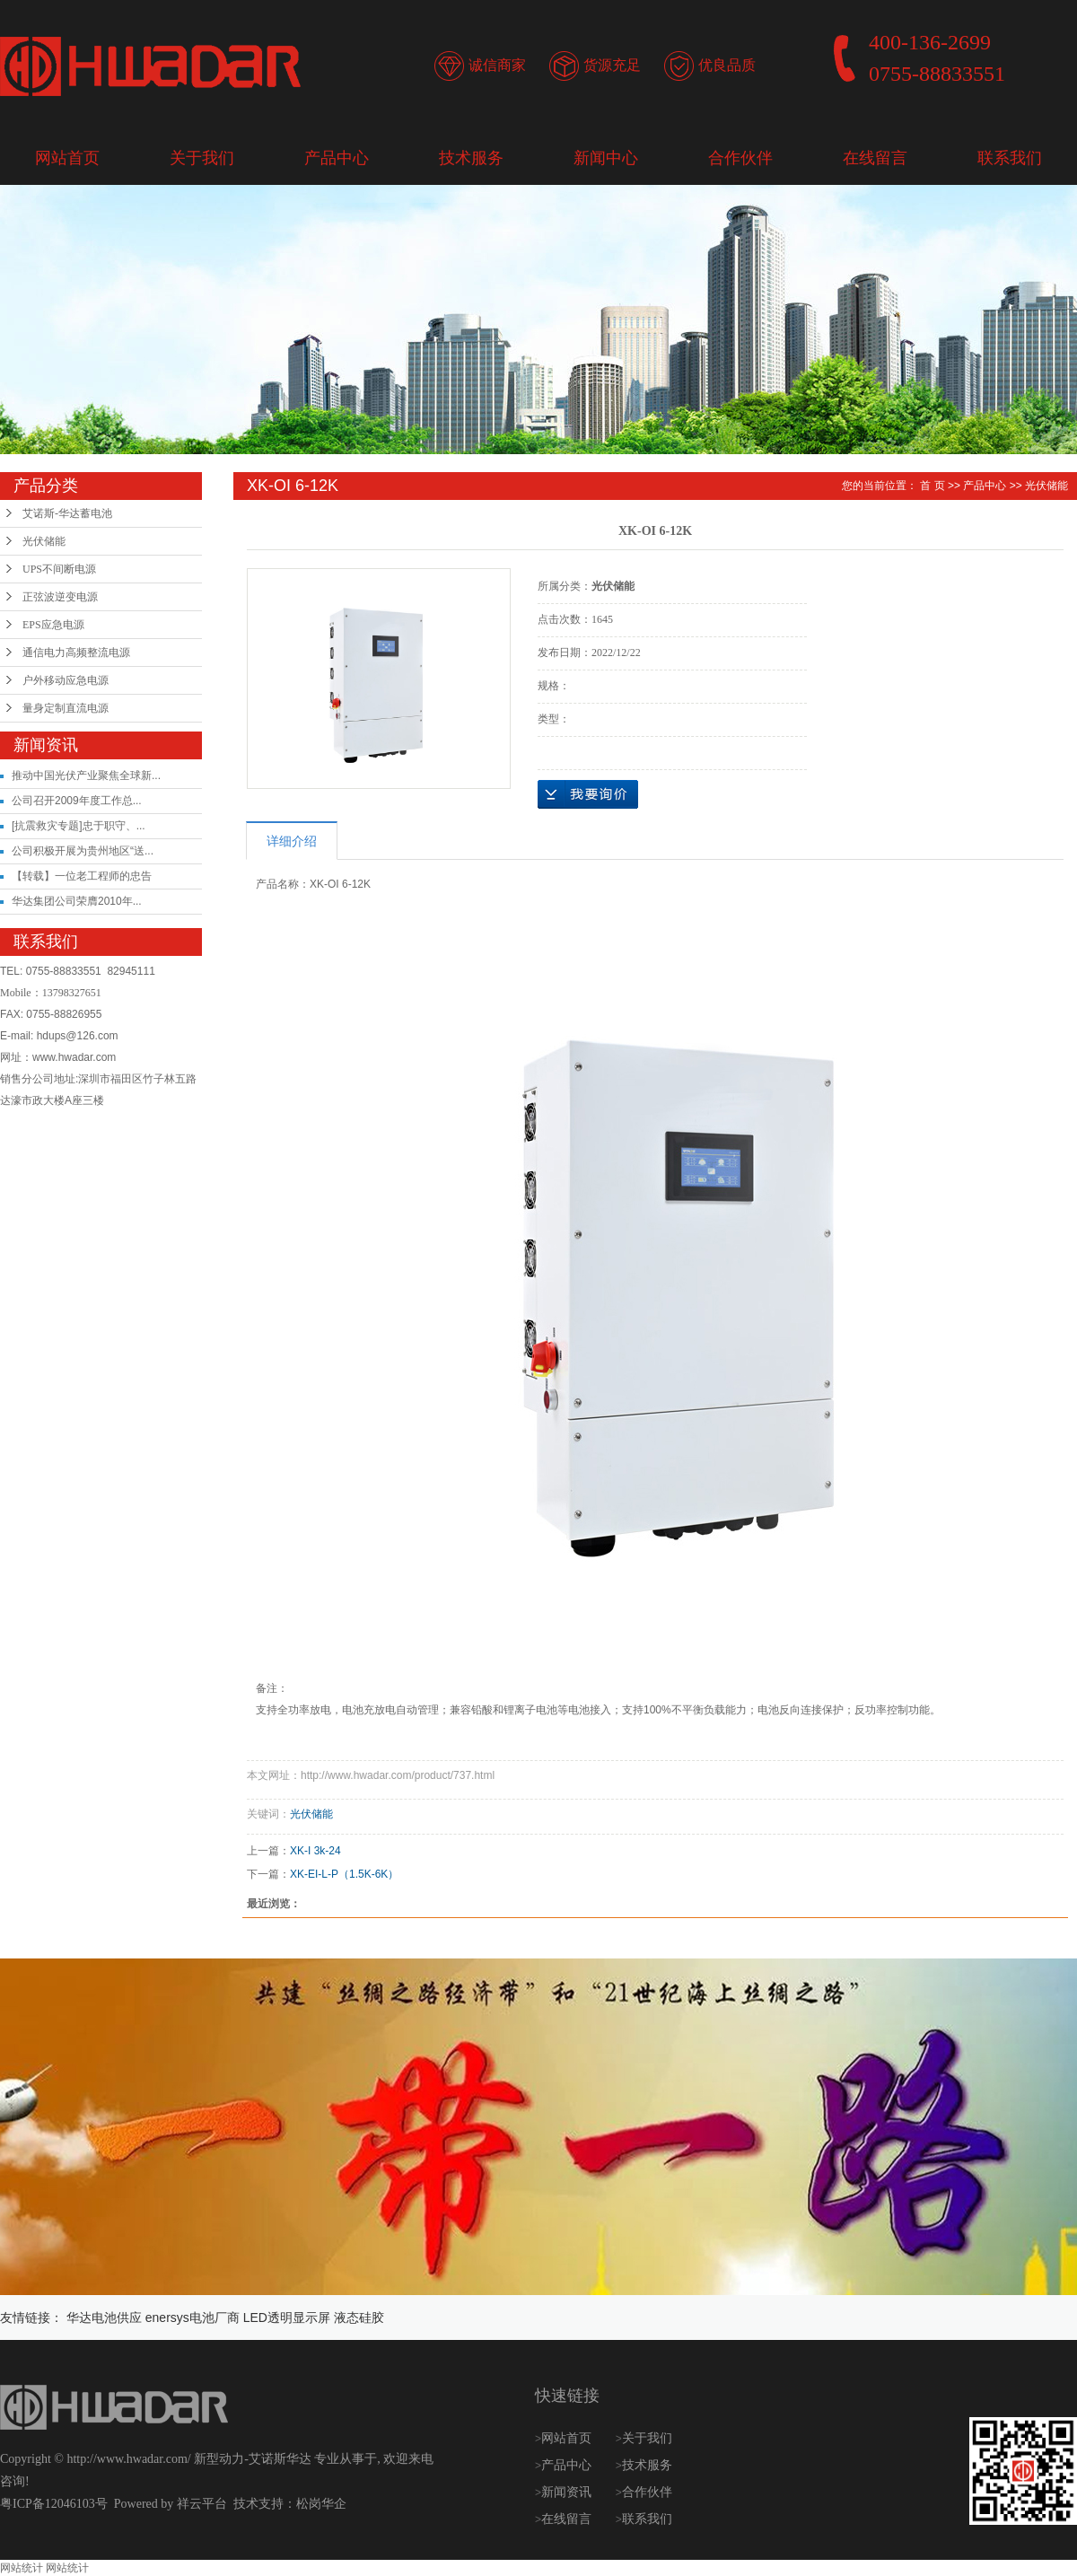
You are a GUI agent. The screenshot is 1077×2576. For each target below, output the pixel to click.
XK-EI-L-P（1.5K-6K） (344, 1874)
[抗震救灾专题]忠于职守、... (78, 825)
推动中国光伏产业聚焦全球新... (86, 775)
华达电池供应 (104, 2317)
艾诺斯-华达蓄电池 (67, 513)
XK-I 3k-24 (315, 1850)
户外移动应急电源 (65, 680)
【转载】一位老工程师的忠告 (82, 876)
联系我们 (1009, 158)
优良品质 (727, 65)
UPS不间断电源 (59, 569)
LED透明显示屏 (286, 2317)
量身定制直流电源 (65, 708)
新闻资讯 (568, 2492)
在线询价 (588, 794)
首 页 (932, 485)
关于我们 (202, 158)
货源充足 (612, 65)
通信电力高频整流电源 (76, 652)
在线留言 (875, 158)
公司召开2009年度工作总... (77, 800)
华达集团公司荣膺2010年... (77, 901)
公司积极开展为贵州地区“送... (82, 851)
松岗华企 (321, 2503)
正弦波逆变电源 (60, 597)
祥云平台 (202, 2503)
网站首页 (67, 158)
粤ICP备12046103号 (54, 2503)
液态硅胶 (359, 2317)
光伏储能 (44, 541)
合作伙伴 (740, 158)
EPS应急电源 (53, 624)
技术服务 (471, 158)
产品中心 (336, 158)
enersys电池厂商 (192, 2317)
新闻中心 (606, 158)
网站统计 (21, 2568)
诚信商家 (497, 65)
